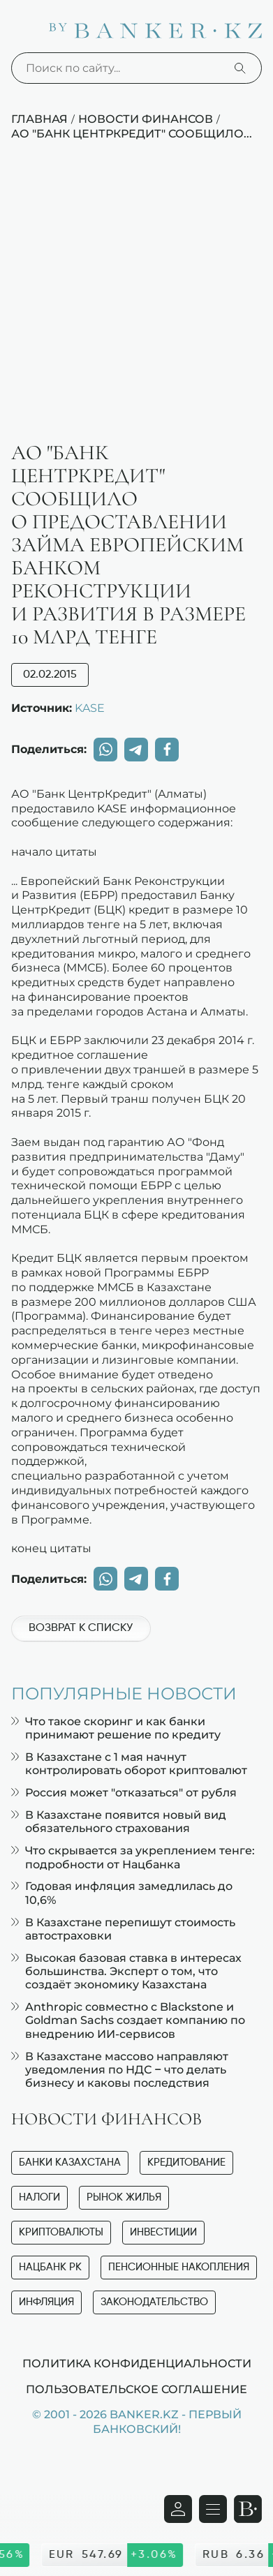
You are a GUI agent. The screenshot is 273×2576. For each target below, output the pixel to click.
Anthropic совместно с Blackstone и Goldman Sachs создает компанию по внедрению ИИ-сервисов (128, 2020)
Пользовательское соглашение (136, 2389)
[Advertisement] (136, 298)
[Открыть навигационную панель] (213, 2509)
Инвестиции (163, 2232)
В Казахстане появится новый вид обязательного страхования (118, 1821)
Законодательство (154, 2302)
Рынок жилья (124, 2197)
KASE (90, 708)
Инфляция (46, 2302)
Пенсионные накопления (178, 2267)
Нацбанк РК (50, 2267)
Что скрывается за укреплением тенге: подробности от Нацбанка (133, 1857)
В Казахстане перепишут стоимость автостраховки (123, 1929)
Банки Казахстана (70, 2162)
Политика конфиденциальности (136, 2363)
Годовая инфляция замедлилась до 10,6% (122, 1892)
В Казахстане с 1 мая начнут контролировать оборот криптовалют (129, 1763)
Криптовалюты (61, 2232)
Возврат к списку (81, 1628)
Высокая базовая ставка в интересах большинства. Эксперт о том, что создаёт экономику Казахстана (126, 1971)
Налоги (39, 2197)
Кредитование (186, 2162)
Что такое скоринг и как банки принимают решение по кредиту (116, 1728)
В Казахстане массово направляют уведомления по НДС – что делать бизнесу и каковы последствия (119, 2070)
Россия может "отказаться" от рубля (124, 1792)
